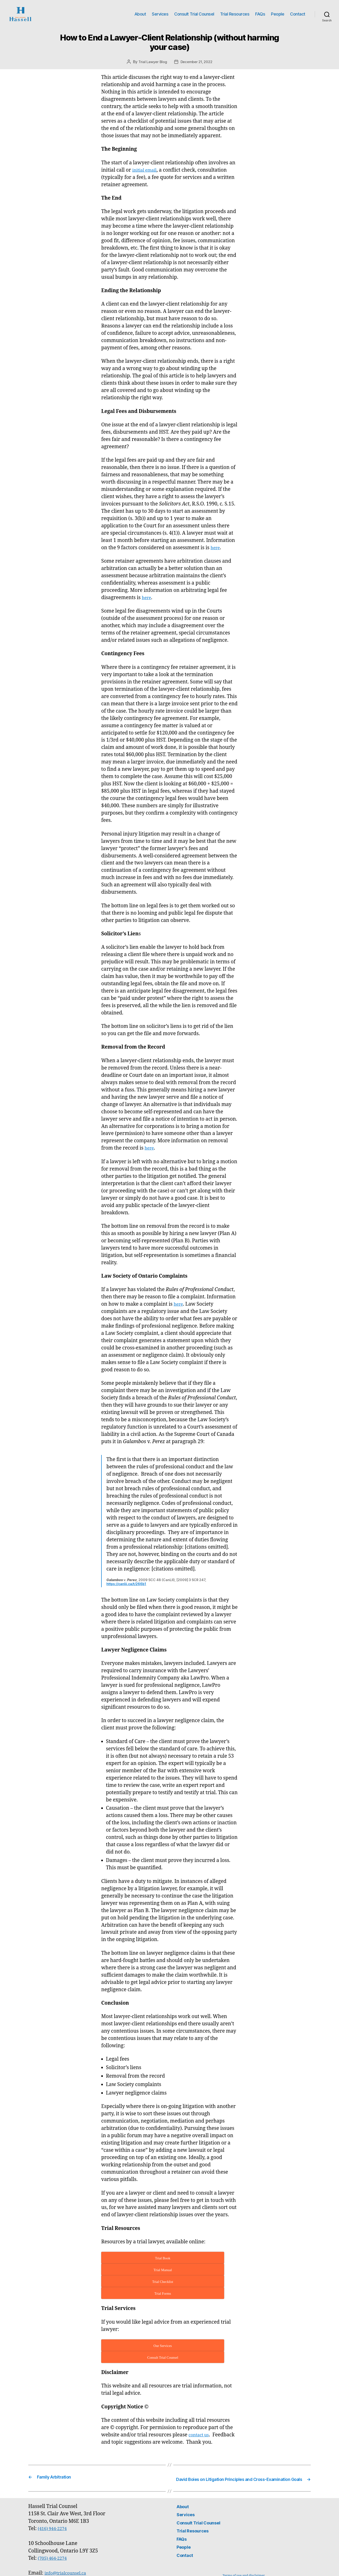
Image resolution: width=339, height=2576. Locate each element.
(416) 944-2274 (55, 2499)
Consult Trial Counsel (194, 14)
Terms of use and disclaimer (244, 2546)
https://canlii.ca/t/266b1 (126, 1584)
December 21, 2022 (197, 61)
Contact (297, 14)
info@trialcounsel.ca (68, 2544)
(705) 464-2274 (55, 2529)
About (140, 14)
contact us (200, 2399)
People (277, 14)
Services (160, 14)
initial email (146, 170)
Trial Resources (235, 14)
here (215, 547)
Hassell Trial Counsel (63, 2567)
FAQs (260, 14)
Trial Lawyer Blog (151, 61)
